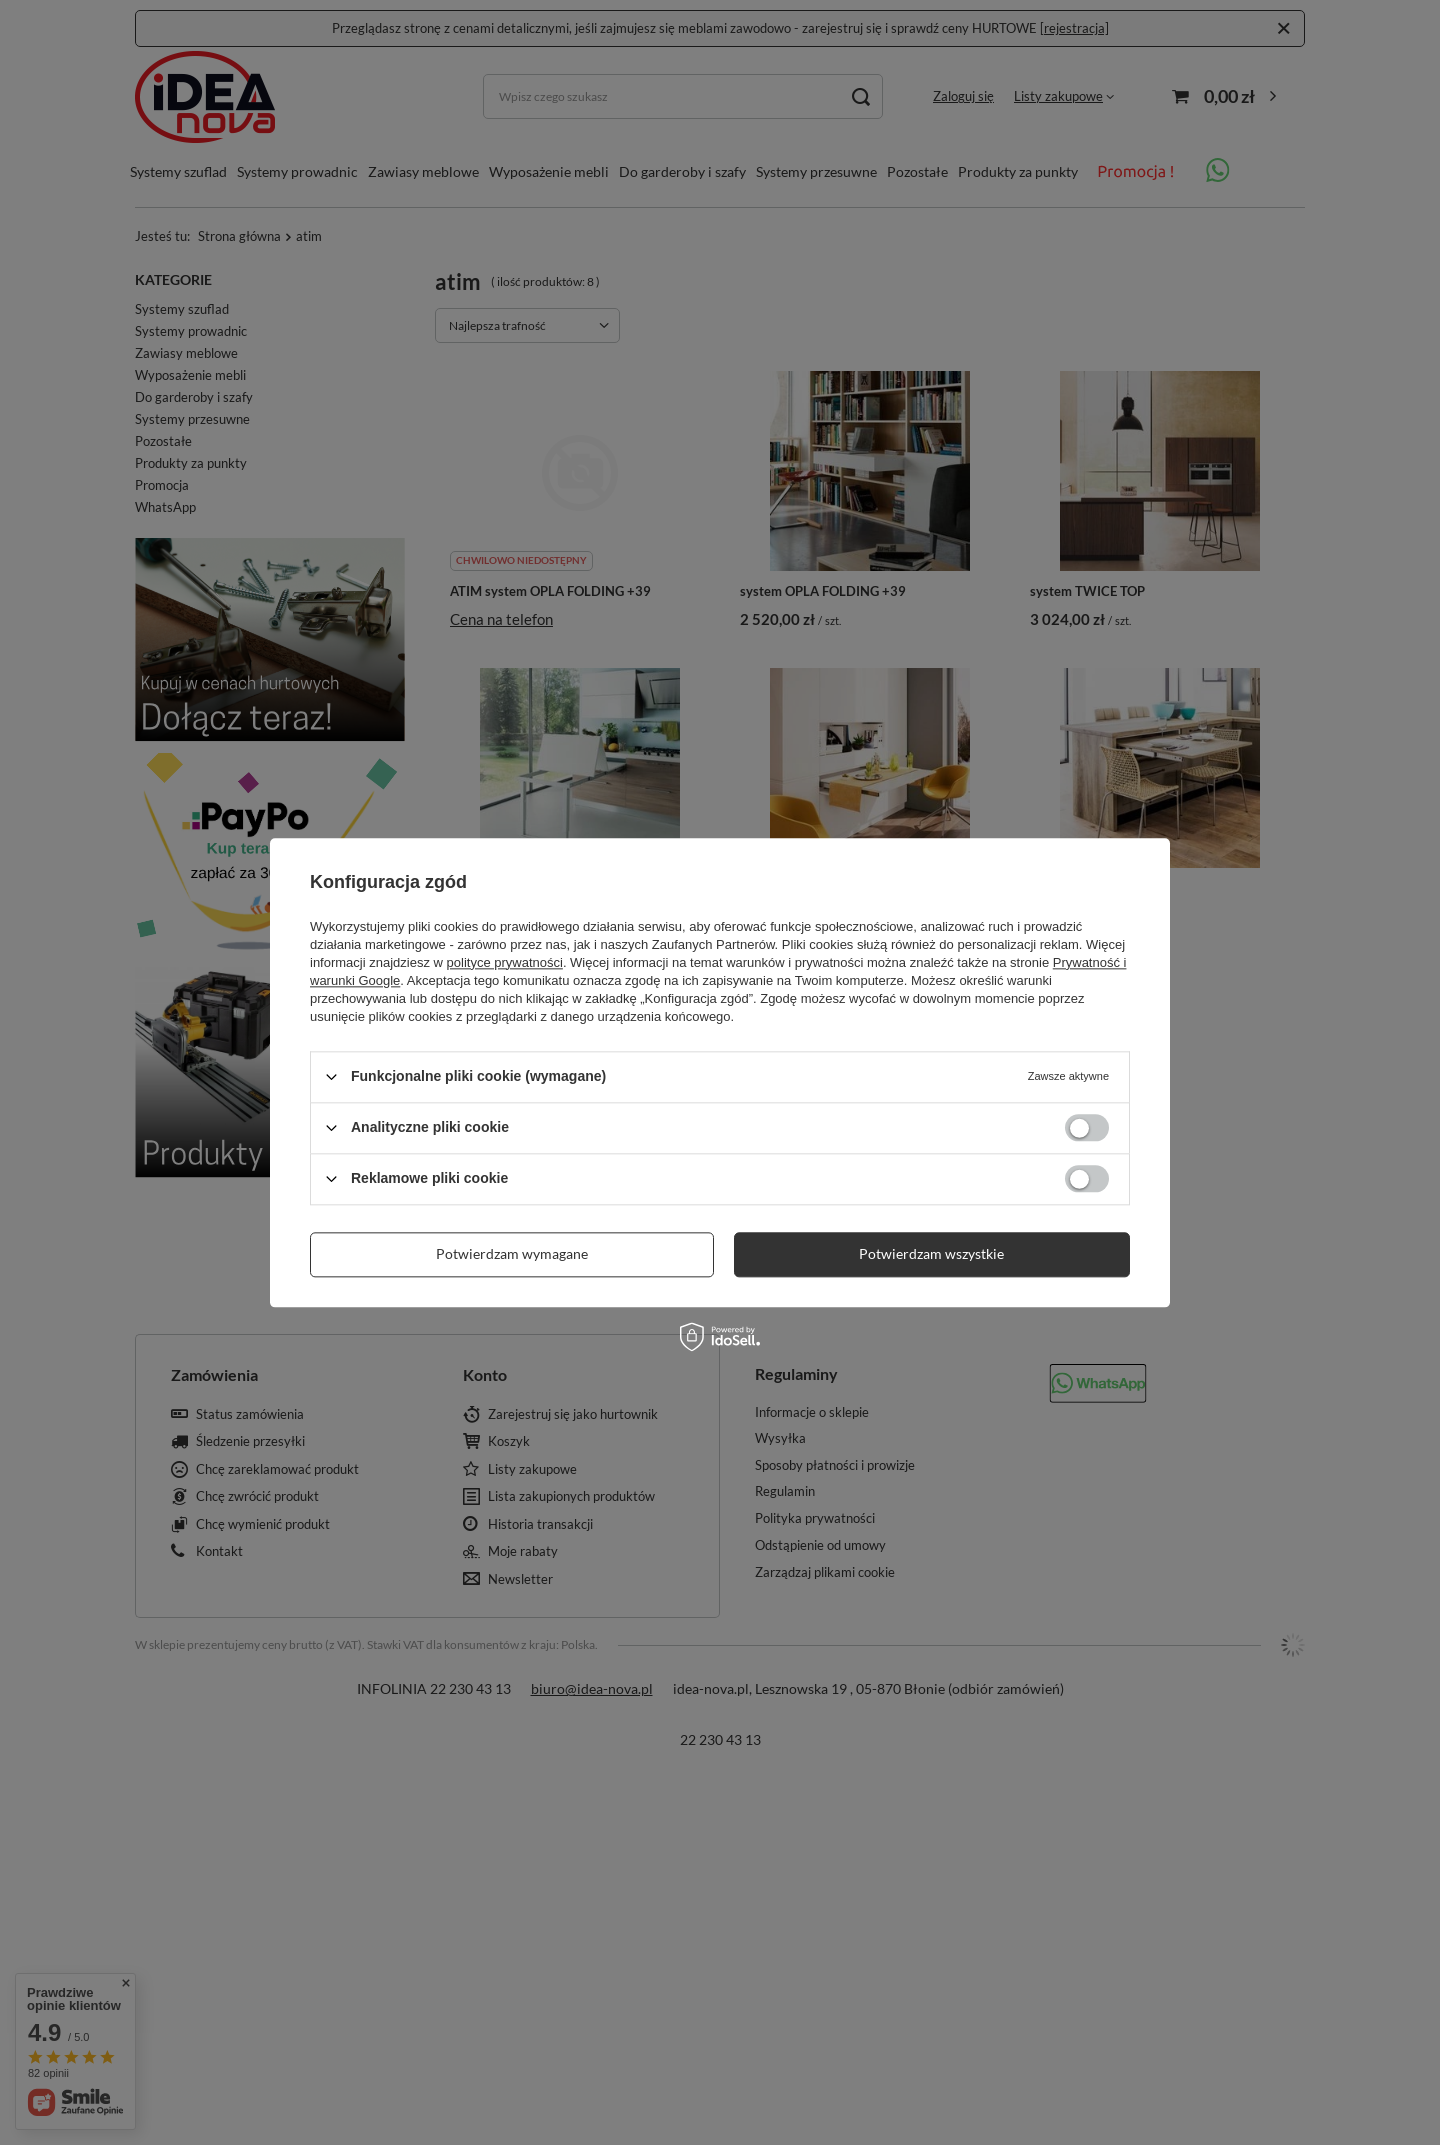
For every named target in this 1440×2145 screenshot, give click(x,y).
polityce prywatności (505, 962)
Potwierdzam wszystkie (931, 1253)
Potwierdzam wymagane (512, 1253)
